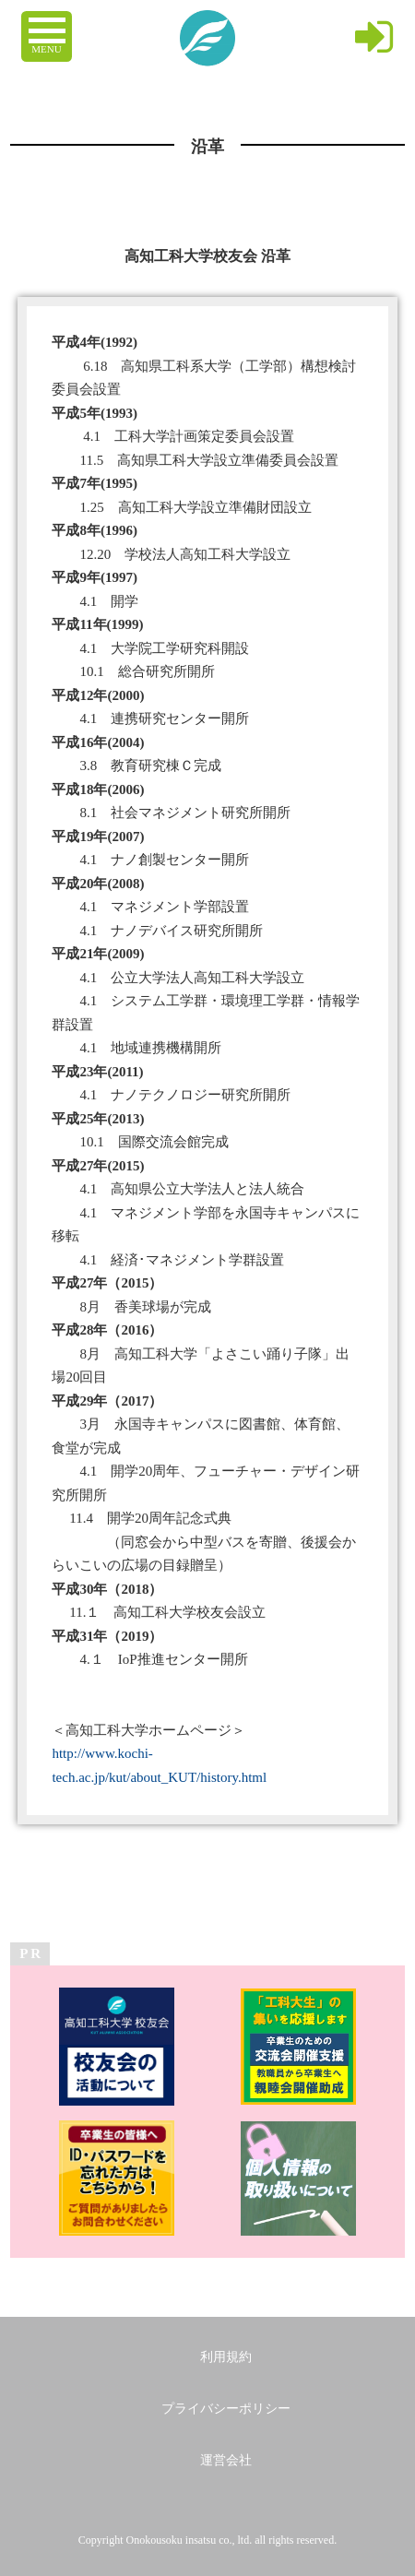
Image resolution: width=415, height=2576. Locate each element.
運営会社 (226, 2460)
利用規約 (226, 2357)
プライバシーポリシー (225, 2409)
